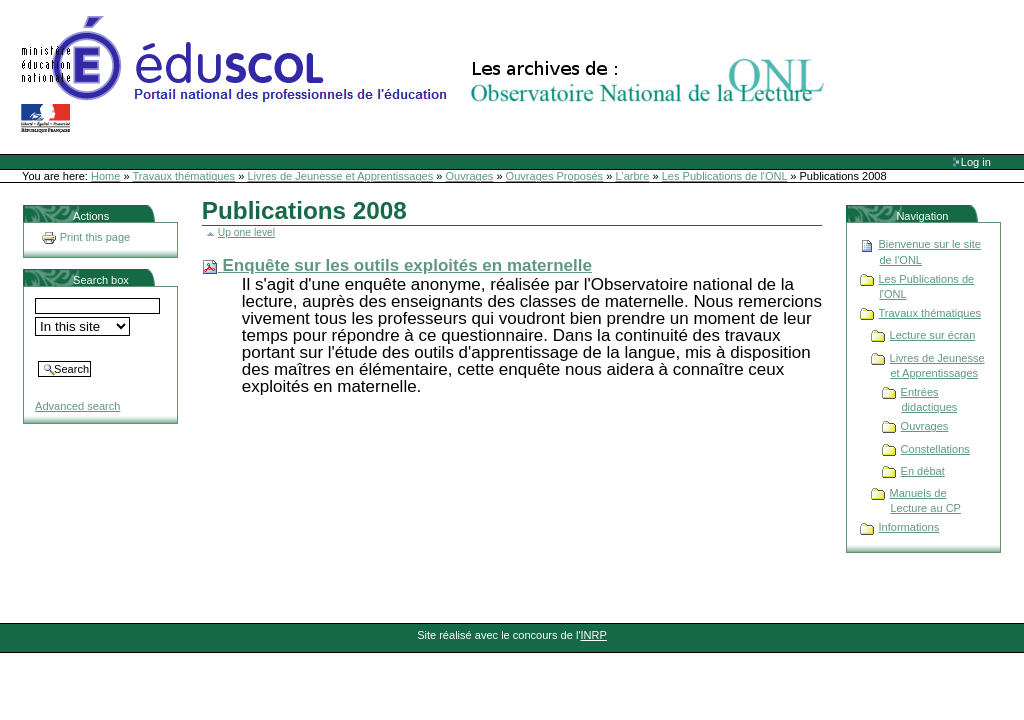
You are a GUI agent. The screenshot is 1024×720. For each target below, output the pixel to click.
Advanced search (77, 406)
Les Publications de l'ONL (725, 176)
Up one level (246, 232)
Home (105, 176)
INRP (594, 635)
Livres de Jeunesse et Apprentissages (340, 176)
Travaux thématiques (184, 176)
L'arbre (632, 176)
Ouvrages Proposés (555, 176)
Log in (976, 162)
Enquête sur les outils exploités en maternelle (407, 265)
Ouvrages (470, 176)
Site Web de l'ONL (427, 75)
